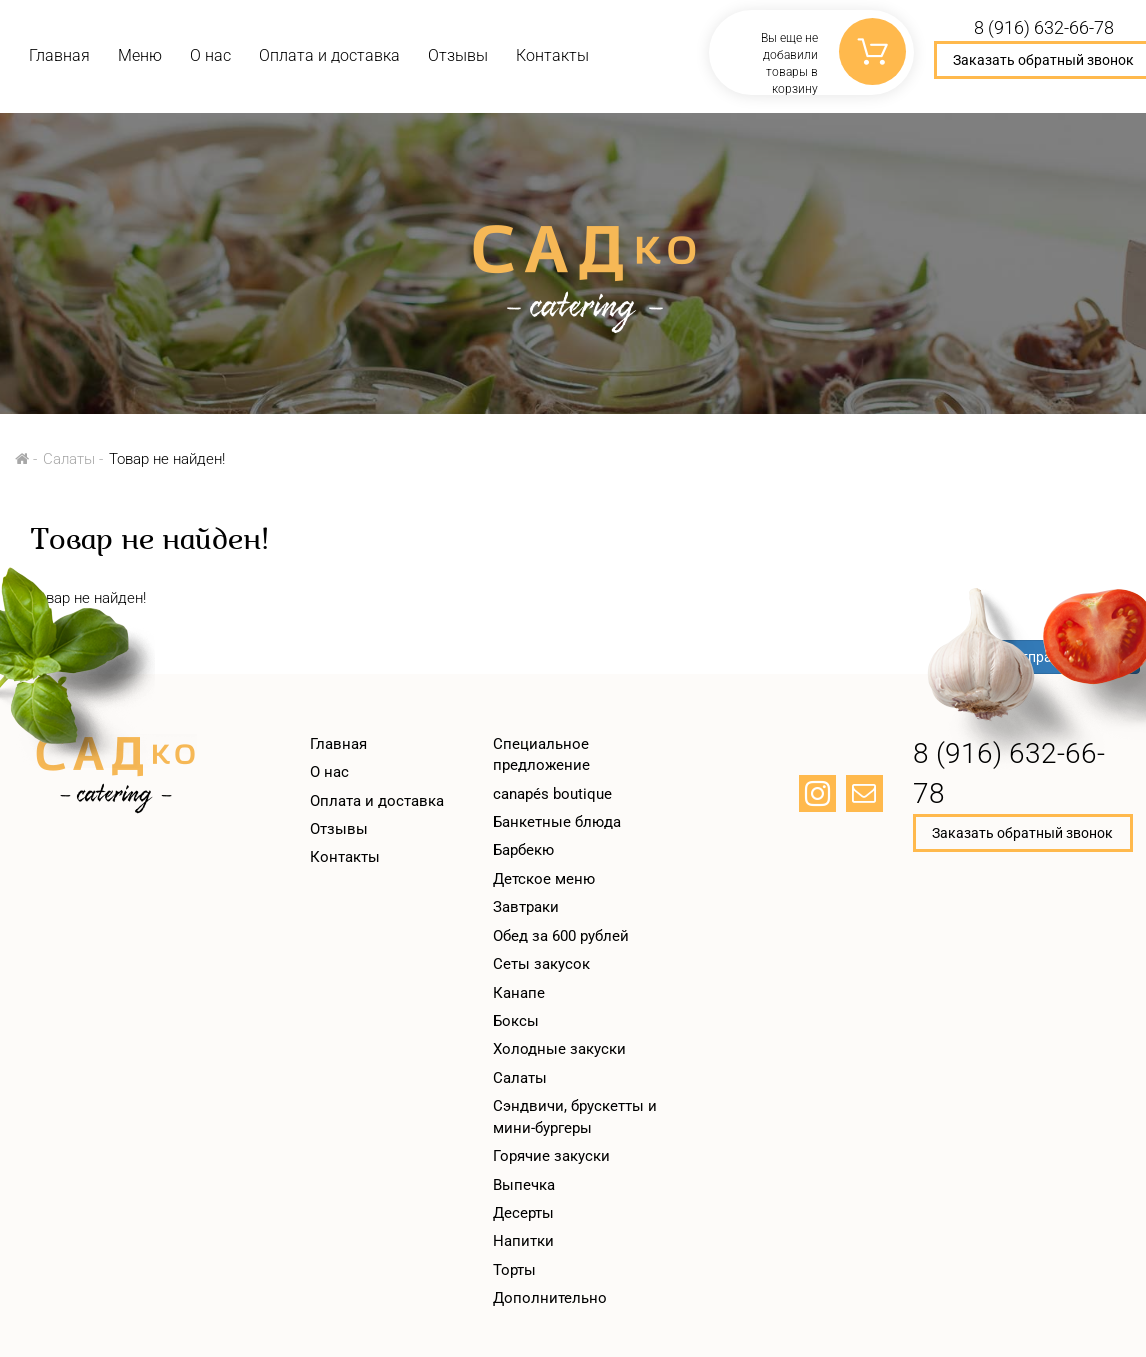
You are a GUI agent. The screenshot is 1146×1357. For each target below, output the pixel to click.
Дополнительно (550, 1298)
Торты (514, 1270)
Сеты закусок (541, 964)
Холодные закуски (559, 1049)
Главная (59, 55)
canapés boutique (552, 794)
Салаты (69, 459)
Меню (140, 55)
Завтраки (526, 907)
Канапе (519, 993)
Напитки (523, 1241)
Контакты (552, 55)
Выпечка (524, 1185)
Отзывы (458, 55)
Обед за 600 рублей (561, 936)
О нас (210, 55)
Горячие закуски (551, 1156)
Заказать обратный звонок (1022, 833)
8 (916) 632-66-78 (1009, 773)
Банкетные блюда (557, 822)
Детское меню (544, 879)
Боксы (516, 1021)
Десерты (523, 1213)
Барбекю (523, 850)
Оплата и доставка (329, 55)
